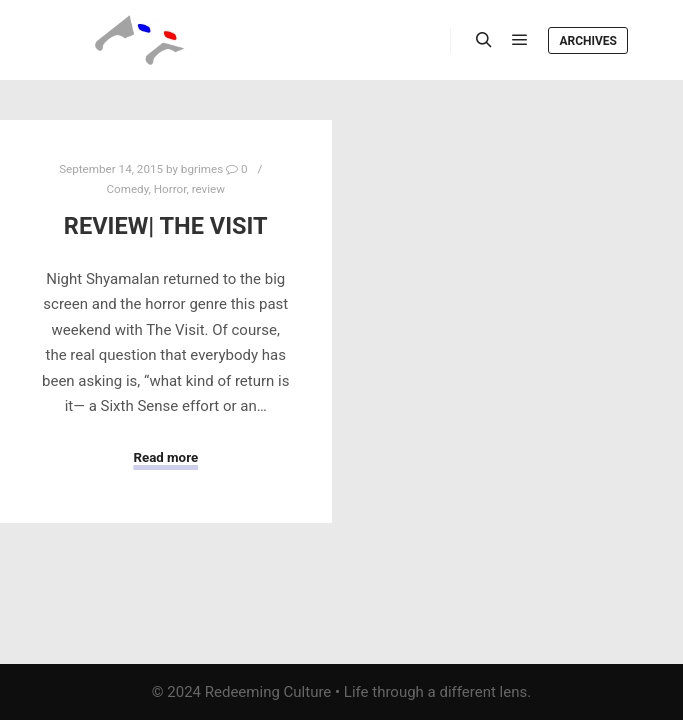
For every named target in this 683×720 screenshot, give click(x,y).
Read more (165, 457)
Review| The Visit (166, 226)
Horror (170, 189)
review (208, 189)
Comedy (127, 189)
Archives (588, 41)
